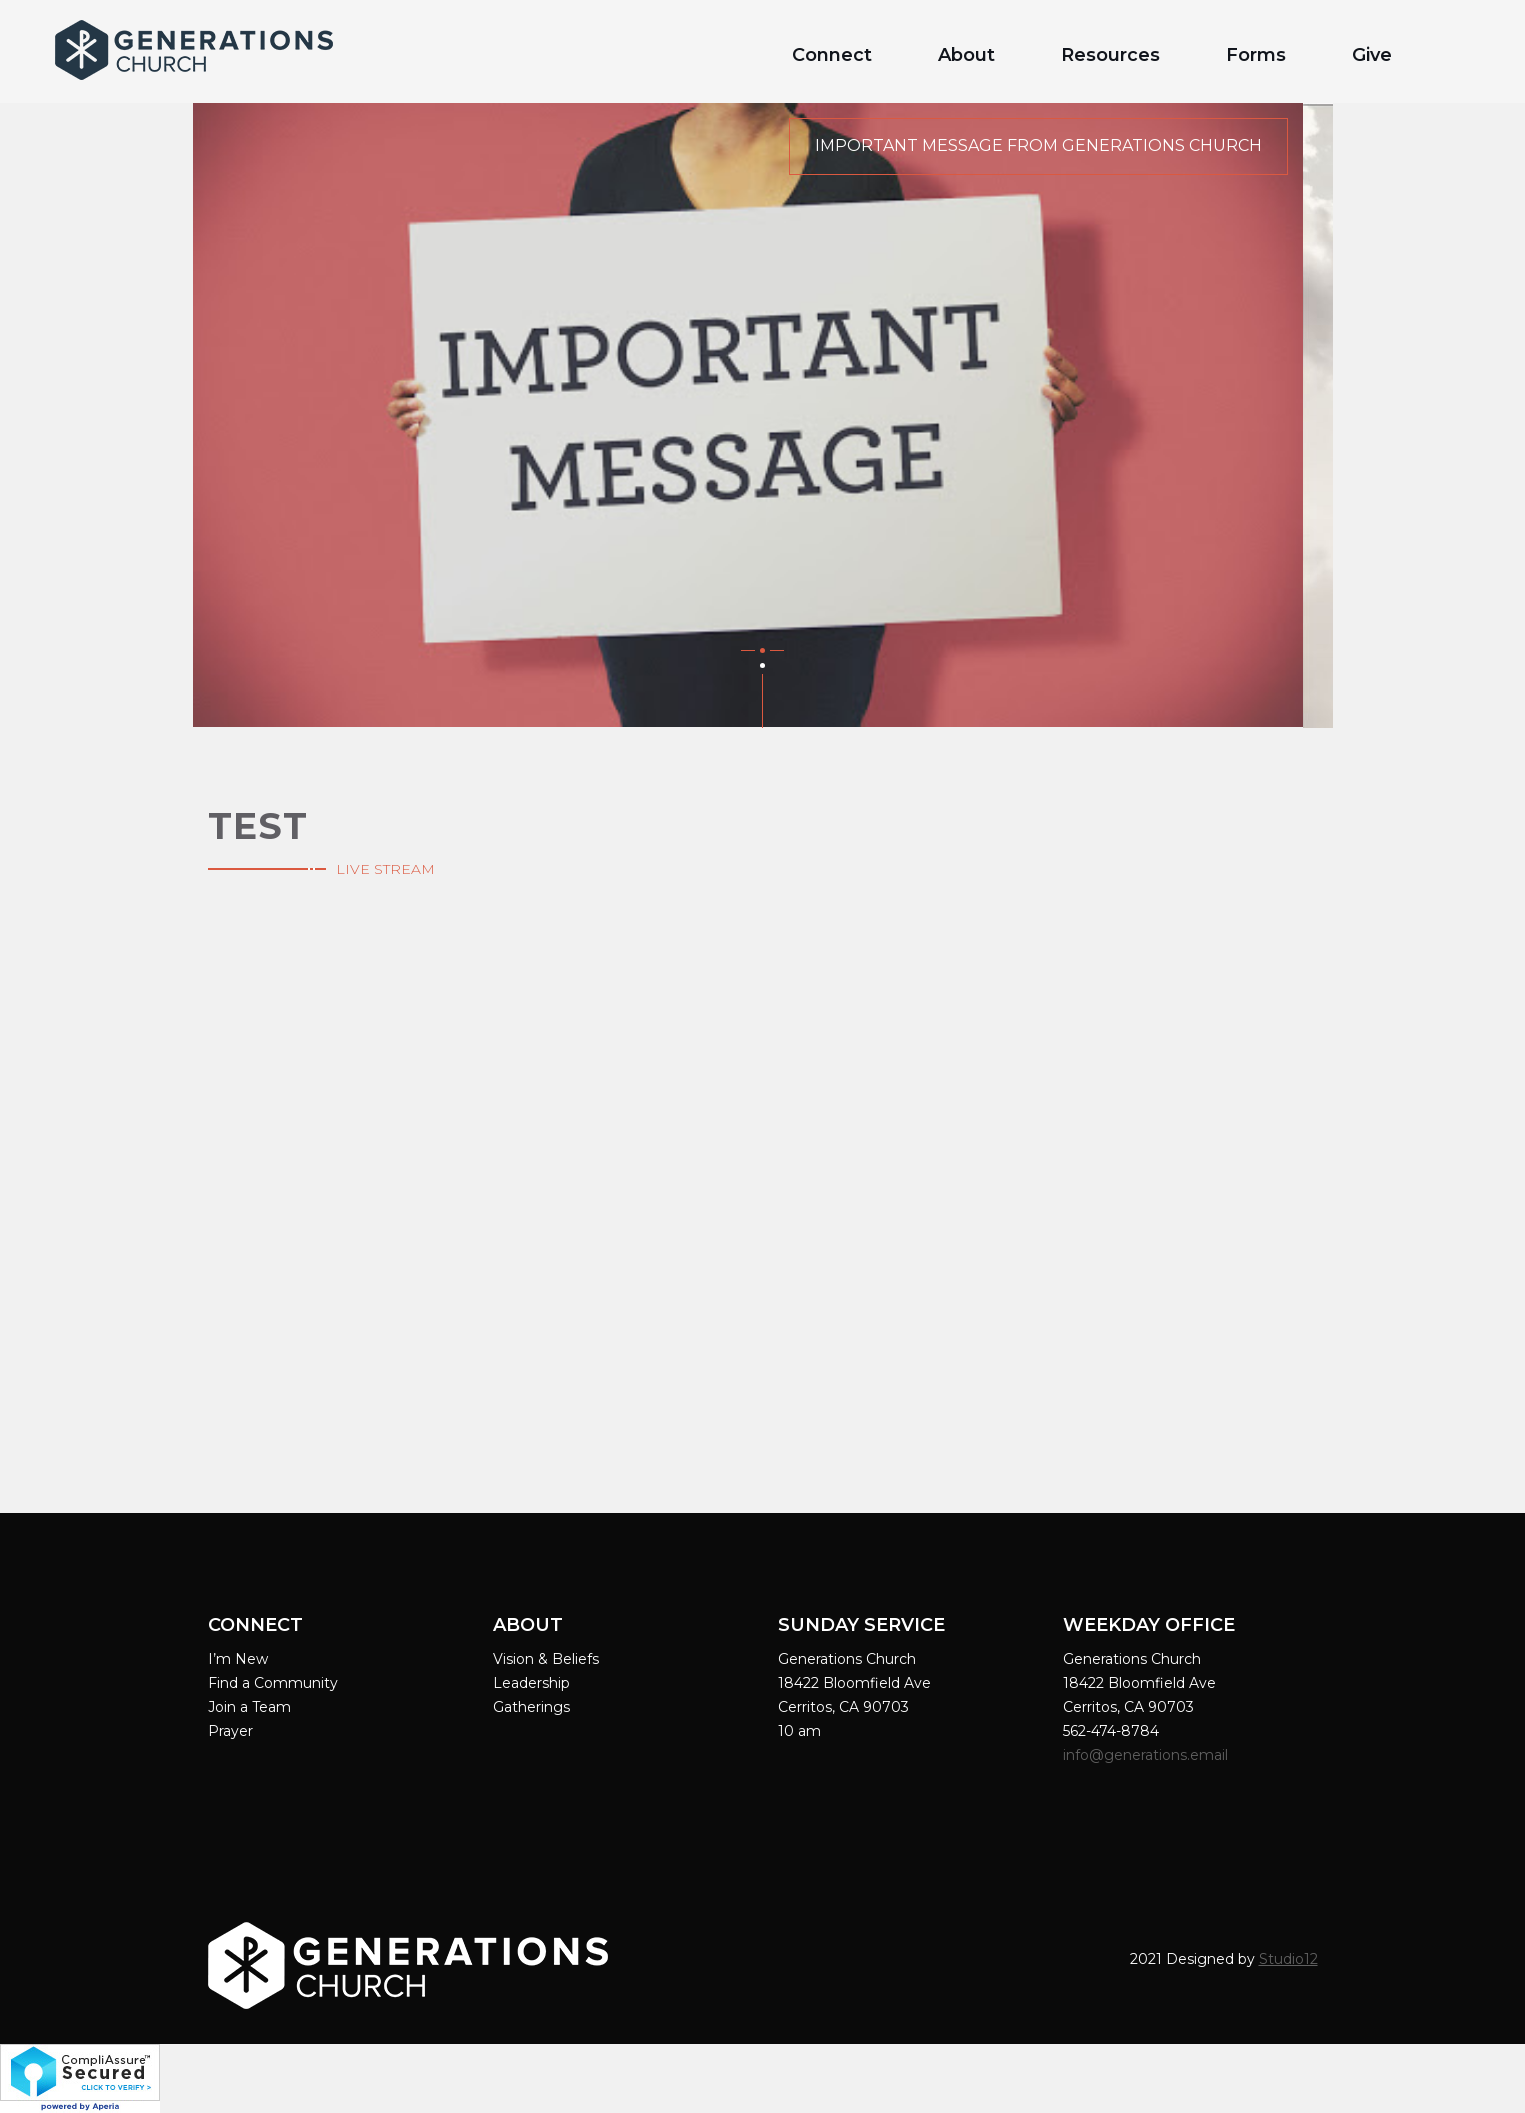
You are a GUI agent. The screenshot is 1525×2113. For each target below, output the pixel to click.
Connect (832, 55)
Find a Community (273, 1683)
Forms (1256, 55)
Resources (1110, 55)
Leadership (531, 1683)
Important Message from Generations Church (1038, 145)
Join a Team (249, 1707)
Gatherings (531, 1707)
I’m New (238, 1659)
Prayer (230, 1731)
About (966, 55)
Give (1372, 55)
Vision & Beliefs (546, 1659)
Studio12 (1288, 1959)
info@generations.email (1147, 1755)
